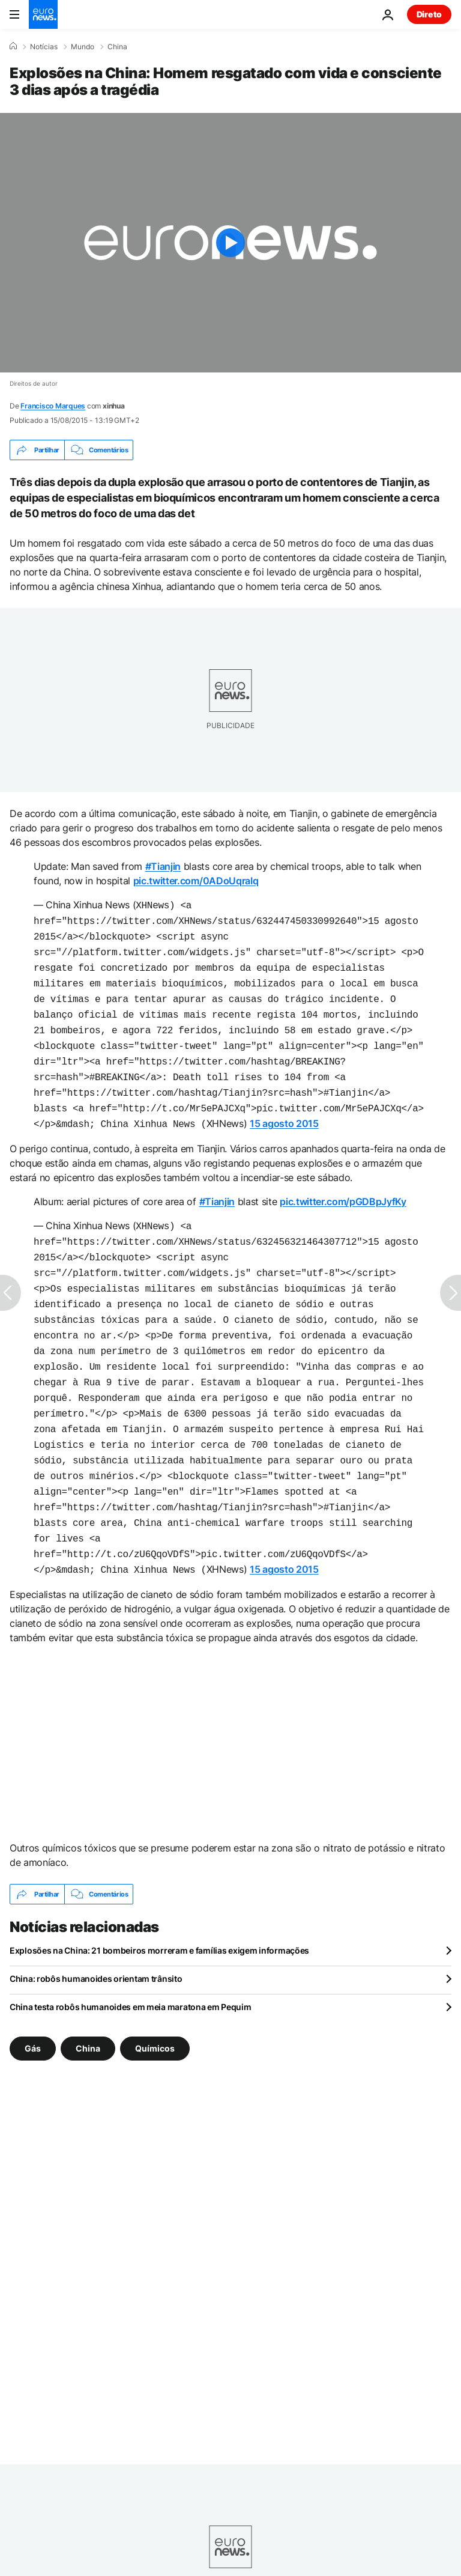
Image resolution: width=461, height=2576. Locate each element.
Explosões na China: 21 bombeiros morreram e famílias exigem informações (159, 1905)
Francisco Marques (52, 405)
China (117, 46)
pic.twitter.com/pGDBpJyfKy (343, 1183)
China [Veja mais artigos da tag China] (88, 2002)
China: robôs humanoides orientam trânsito (96, 1933)
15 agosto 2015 (284, 1107)
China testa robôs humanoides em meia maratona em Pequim (131, 1961)
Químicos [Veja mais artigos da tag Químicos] (155, 2002)
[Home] (13, 46)
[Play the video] (230, 242)
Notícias (44, 46)
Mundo (82, 46)
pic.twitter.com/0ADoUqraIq (196, 881)
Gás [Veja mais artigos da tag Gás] (33, 2002)
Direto (429, 14)
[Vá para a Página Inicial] (43, 14)
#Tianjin (163, 866)
